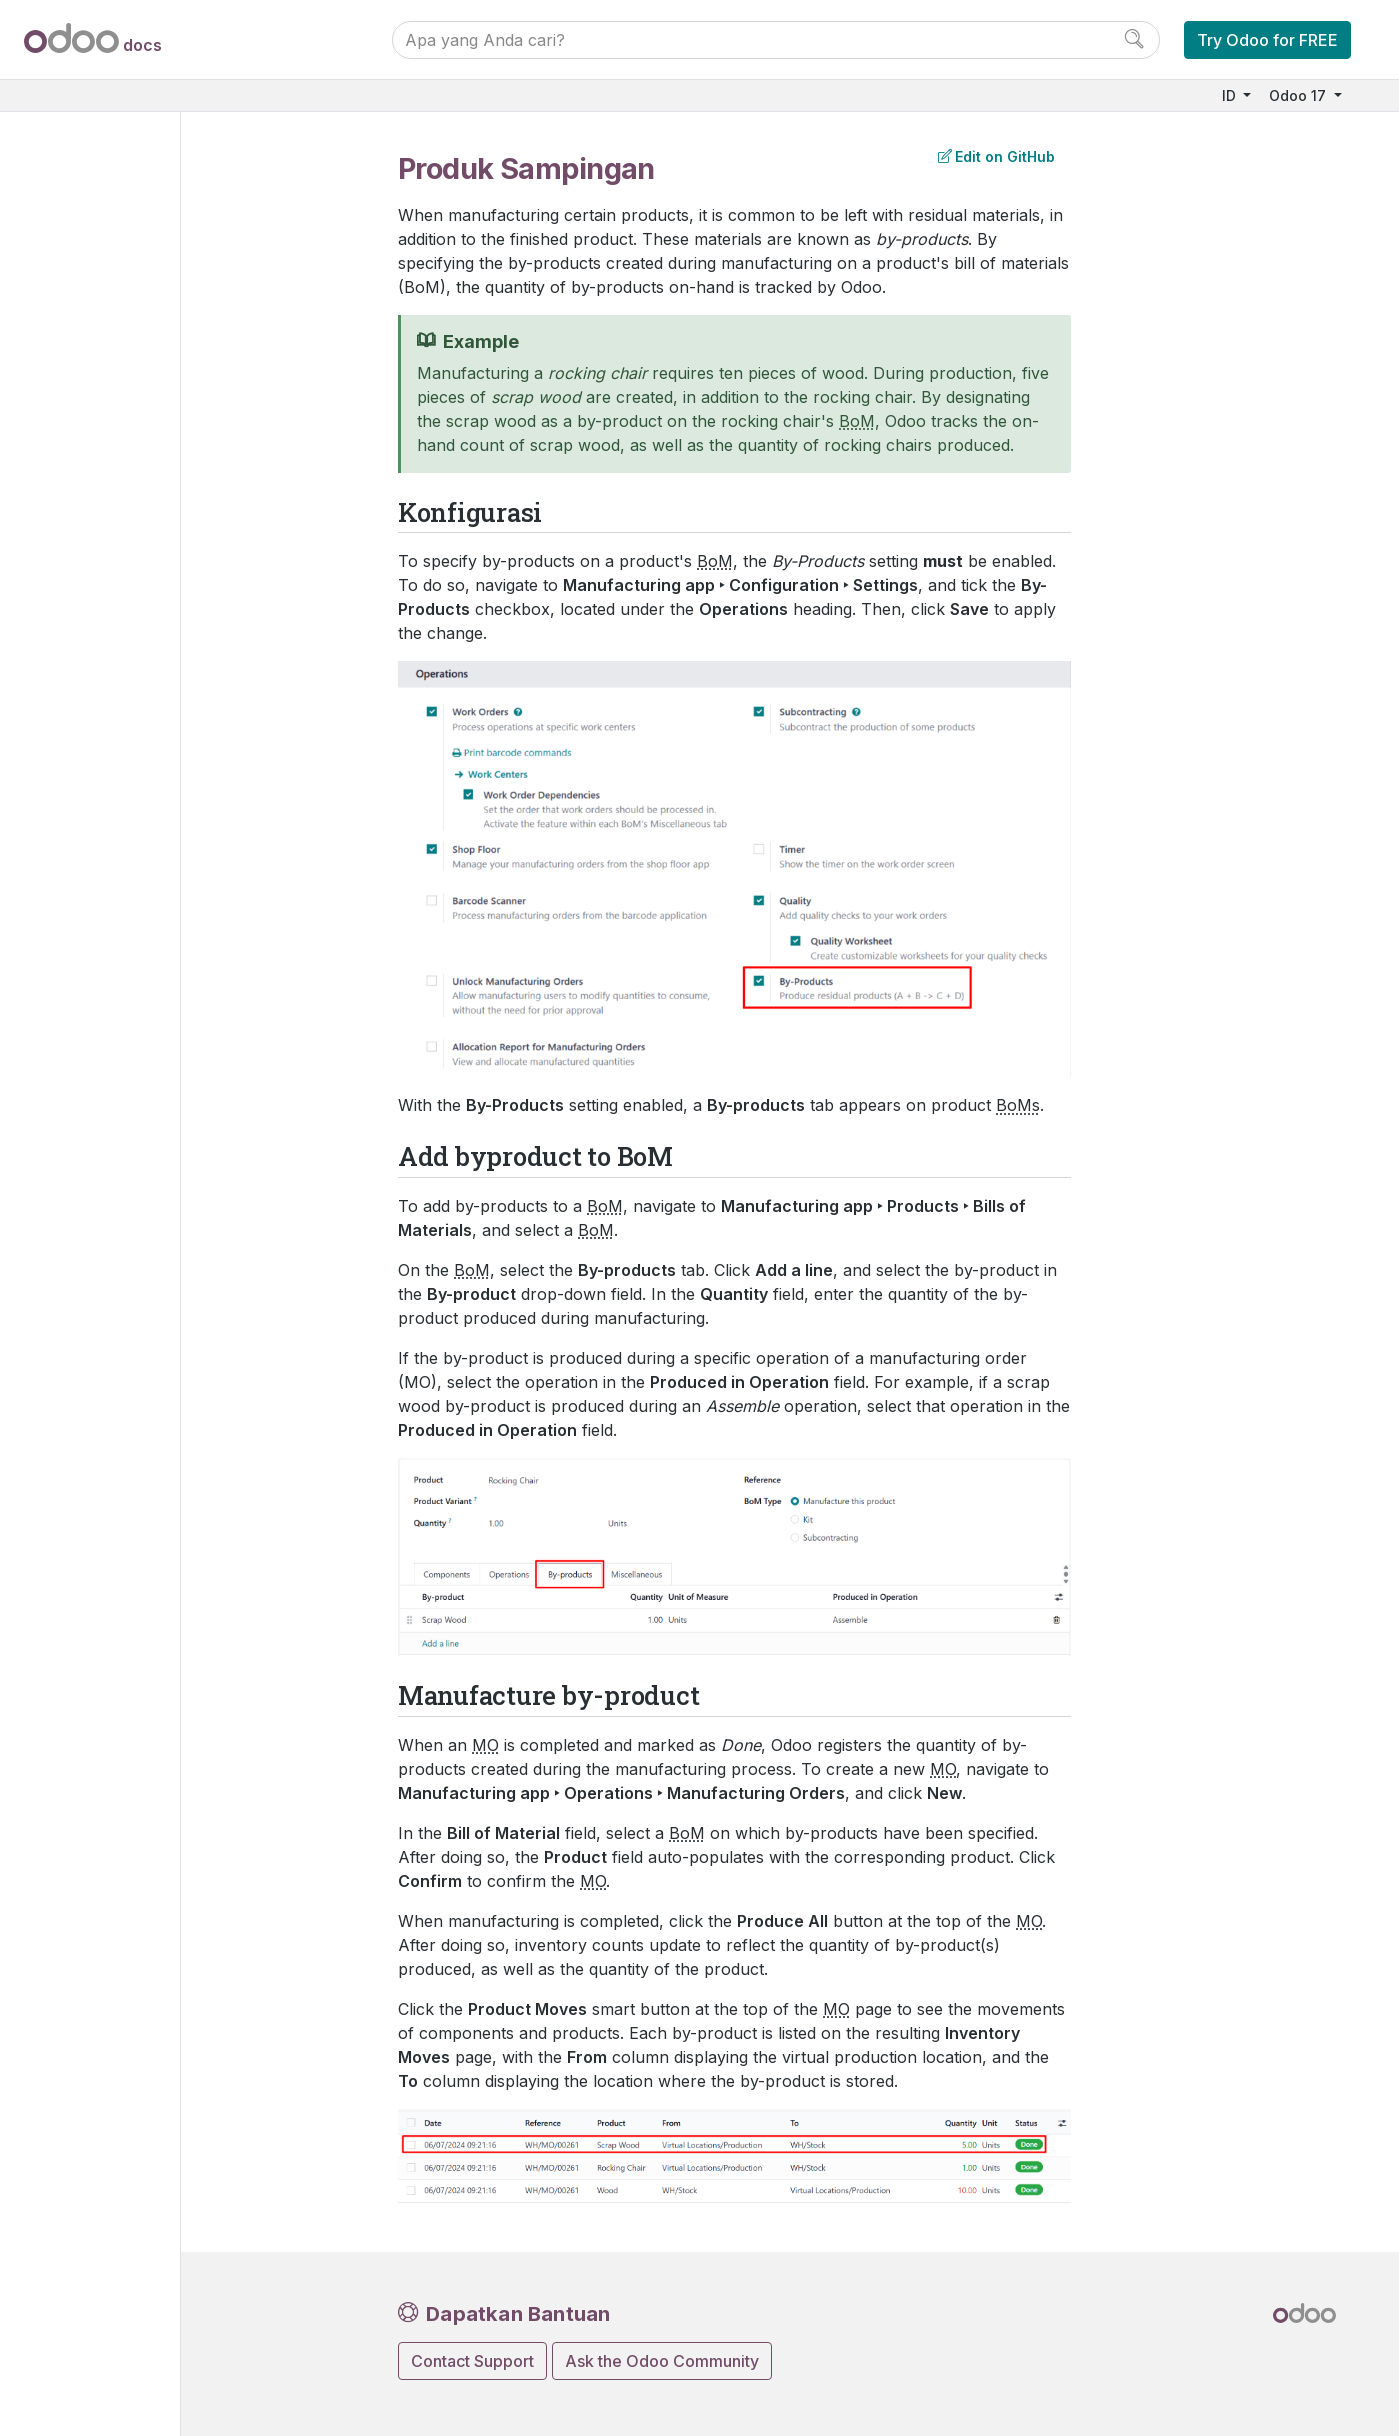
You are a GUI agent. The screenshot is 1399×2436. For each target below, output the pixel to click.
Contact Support (472, 2361)
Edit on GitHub (996, 156)
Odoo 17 (1299, 95)
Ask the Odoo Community (662, 2361)
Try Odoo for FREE (1267, 40)
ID (1231, 95)
